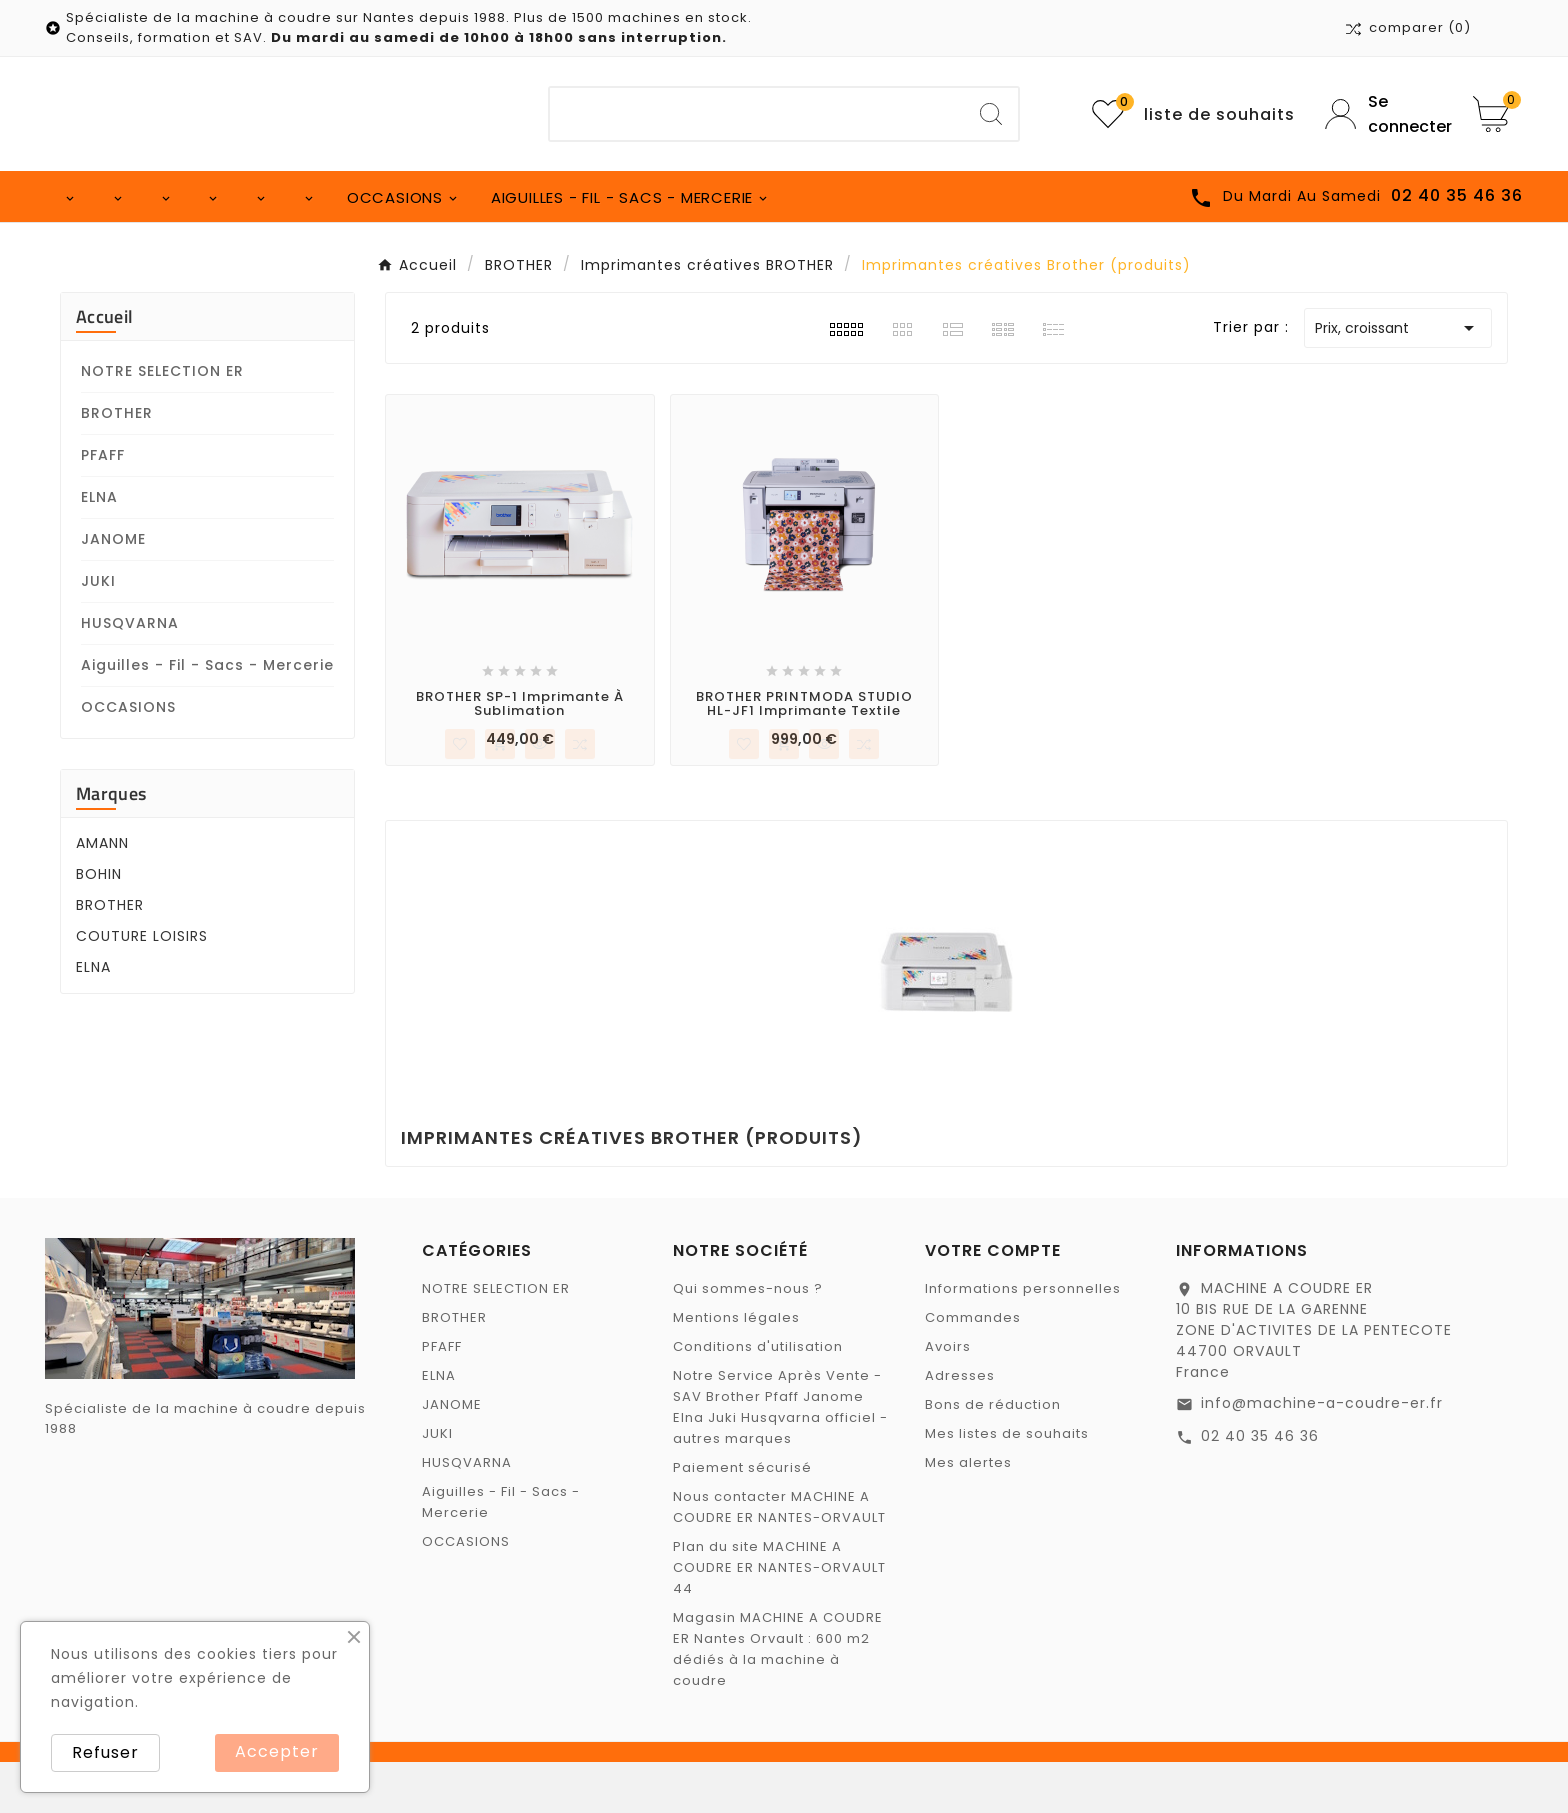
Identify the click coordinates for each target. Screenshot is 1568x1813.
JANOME (113, 590)
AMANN (102, 894)
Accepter (277, 1751)
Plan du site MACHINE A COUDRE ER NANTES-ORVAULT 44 (779, 1618)
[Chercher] (757, 114)
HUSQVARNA (130, 674)
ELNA (99, 548)
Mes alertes (968, 1513)
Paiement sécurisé (742, 1518)
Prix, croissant (1398, 379)
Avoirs (948, 1397)
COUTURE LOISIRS (142, 987)
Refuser (105, 1752)
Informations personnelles (1023, 1339)
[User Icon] (1384, 114)
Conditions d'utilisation (758, 1397)
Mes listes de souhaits (1007, 1484)
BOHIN (99, 925)
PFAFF (103, 506)
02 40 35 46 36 (1260, 1487)
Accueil (104, 367)
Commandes (973, 1368)
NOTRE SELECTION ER (162, 422)
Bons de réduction (993, 1455)
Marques (111, 844)
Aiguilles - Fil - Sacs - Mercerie (207, 716)
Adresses (960, 1426)
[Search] (991, 114)
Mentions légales (736, 1368)
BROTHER (117, 464)
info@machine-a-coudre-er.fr (1322, 1454)
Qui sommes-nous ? (748, 1339)
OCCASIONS (128, 758)
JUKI (98, 632)
